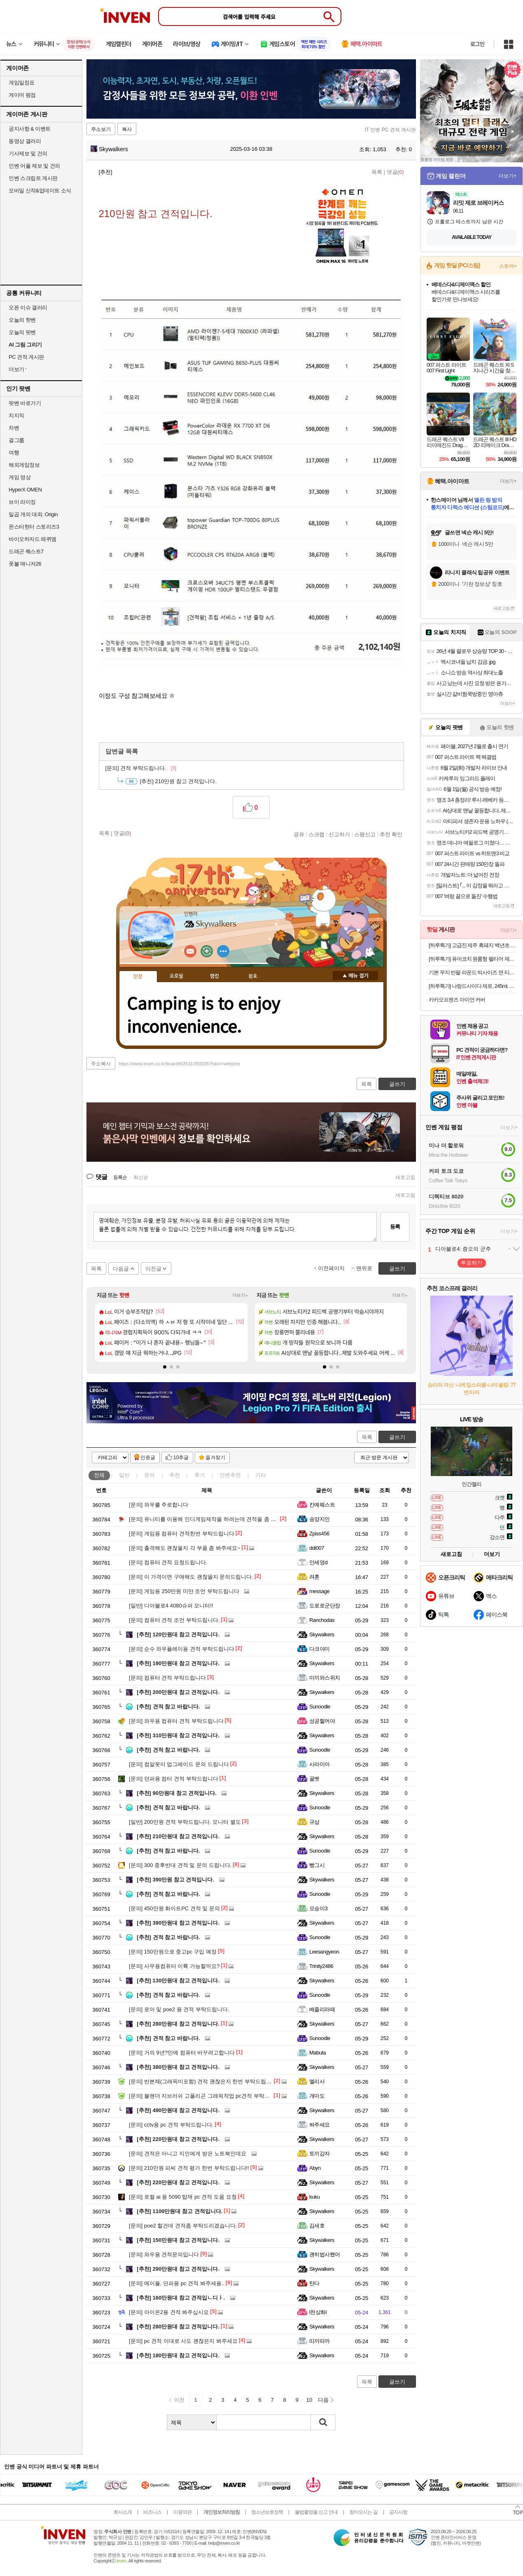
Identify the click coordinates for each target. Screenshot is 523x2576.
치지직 (16, 415)
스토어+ (507, 266)
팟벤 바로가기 (25, 403)
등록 (395, 1227)
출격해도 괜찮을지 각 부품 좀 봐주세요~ (184, 1548)
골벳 (314, 1779)
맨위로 (364, 1268)
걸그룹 (16, 440)
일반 (124, 1475)
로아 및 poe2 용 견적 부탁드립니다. (179, 2009)
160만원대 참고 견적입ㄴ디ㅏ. (181, 2298)
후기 (199, 1475)
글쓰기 (397, 1437)
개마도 (317, 2096)
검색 (323, 2422)
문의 (149, 1475)
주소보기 (101, 129)
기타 (260, 1475)
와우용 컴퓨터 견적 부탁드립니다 (176, 1721)
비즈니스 (152, 2512)
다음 (323, 2400)
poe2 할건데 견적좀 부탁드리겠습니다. (183, 2226)
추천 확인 (391, 834)
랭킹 (214, 976)
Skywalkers (109, 149)
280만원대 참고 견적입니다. (178, 2024)
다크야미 (319, 1649)
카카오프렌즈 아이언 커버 (457, 1000)
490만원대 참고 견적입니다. (178, 2110)
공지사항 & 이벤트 (30, 128)
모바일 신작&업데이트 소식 (40, 190)
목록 (376, 172)
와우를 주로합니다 (158, 1505)
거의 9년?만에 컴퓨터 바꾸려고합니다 (182, 2053)
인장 (137, 977)
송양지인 (319, 1519)
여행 (14, 452)
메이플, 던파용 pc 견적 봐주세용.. (176, 2283)
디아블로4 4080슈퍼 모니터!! (171, 1606)
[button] (164, 1367)
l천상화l (318, 2312)
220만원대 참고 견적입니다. (178, 2139)
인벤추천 (230, 1475)
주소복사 (101, 1064)
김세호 (317, 2226)
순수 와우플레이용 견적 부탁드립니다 (181, 1649)
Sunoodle (319, 1706)
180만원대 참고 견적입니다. (178, 2355)
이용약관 (182, 2512)
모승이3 (318, 1908)
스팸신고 (365, 834)
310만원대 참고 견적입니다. (178, 1735)
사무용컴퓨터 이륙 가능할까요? (174, 1966)
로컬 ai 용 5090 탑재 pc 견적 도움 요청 (183, 2197)
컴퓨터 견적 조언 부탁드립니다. (174, 1620)
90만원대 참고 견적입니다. (177, 1793)
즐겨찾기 (215, 1457)
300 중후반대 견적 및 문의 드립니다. (180, 1865)
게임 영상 (19, 477)
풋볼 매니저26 (25, 563)
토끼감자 (319, 2153)
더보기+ (240, 1295)
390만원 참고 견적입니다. (175, 1879)
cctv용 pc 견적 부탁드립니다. (171, 2125)
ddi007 (316, 1548)
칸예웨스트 (322, 1505)
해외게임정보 (24, 465)
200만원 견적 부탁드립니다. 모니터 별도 (185, 1822)
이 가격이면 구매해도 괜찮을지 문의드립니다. (191, 1577)
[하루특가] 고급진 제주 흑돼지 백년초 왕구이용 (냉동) (472, 945)
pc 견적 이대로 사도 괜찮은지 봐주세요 (183, 2341)
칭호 (252, 976)
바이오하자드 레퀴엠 (32, 539)
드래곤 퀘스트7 (26, 551)
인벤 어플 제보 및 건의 (34, 165)
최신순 (140, 1177)
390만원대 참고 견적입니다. (178, 1923)
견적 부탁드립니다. (140, 768)
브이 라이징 (22, 502)
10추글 (181, 1457)
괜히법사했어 (324, 2254)
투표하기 (471, 1263)
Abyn (315, 2168)
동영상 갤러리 (25, 141)
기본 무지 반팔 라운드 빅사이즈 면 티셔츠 (472, 972)
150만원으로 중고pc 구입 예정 (173, 1952)
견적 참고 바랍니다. (168, 1706)
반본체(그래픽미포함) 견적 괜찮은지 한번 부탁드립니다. (203, 2081)
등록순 (120, 1177)
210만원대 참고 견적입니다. (178, 1836)
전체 (99, 1475)
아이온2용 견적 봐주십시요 (169, 2312)
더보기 (223, 951)
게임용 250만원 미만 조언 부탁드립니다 (184, 1591)
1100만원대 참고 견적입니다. (179, 2211)
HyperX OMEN (25, 489)
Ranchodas (321, 1620)
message (319, 1591)
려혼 (314, 1577)
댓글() (395, 172)
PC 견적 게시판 (26, 357)
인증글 (147, 1457)
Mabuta (317, 2053)
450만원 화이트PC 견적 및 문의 (174, 1908)
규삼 (314, 1822)
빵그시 (317, 1865)
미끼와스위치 (324, 1678)
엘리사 (317, 2081)
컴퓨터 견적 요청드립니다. (168, 1562)
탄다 (314, 2283)
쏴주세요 (319, 2125)
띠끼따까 (319, 2341)
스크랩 (316, 834)
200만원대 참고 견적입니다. (178, 1692)
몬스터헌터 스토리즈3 (34, 526)
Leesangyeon (324, 1952)
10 (309, 2400)
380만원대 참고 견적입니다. (178, 2067)
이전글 (153, 1269)
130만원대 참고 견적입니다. (178, 1980)
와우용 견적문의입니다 (164, 2254)
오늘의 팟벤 (22, 332)
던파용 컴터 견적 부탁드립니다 (173, 1779)
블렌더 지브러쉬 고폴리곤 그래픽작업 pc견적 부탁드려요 (204, 2096)
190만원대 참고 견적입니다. (178, 1663)
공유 (299, 834)
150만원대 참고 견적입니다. (178, 2240)
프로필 (176, 976)
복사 (127, 129)
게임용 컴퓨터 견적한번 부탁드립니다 (181, 1533)
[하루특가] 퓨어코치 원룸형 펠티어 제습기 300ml (472, 959)
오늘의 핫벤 (22, 320)
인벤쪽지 (190, 951)
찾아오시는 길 (363, 2512)
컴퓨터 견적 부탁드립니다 (167, 1678)
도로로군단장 (324, 1606)
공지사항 (398, 2512)
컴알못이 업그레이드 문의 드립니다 (179, 1764)
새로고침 (405, 1177)
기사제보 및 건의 (28, 153)
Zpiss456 (319, 1533)
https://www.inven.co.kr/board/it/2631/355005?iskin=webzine (179, 1063)
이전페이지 (331, 1268)
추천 (174, 1475)
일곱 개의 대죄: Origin (33, 514)
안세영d (318, 1562)
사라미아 (319, 1764)
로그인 (477, 44)
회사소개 (123, 2512)
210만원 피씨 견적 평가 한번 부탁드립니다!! (189, 2168)
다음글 (121, 1269)
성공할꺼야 (322, 1721)
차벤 (14, 428)
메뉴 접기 (355, 975)
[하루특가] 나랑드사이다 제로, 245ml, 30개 (472, 986)
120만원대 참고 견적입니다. (178, 1634)
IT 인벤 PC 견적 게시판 (390, 130)
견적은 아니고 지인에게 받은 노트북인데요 (187, 2153)
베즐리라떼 (322, 2009)
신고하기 (339, 834)
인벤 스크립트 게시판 (33, 178)
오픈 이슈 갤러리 (28, 307)
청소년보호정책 (267, 2512)
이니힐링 (207, 951)
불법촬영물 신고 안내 (316, 2512)
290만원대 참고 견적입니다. (178, 2269)
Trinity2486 (321, 1966)
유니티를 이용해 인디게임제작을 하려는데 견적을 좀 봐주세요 (210, 1519)
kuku (314, 2197)
